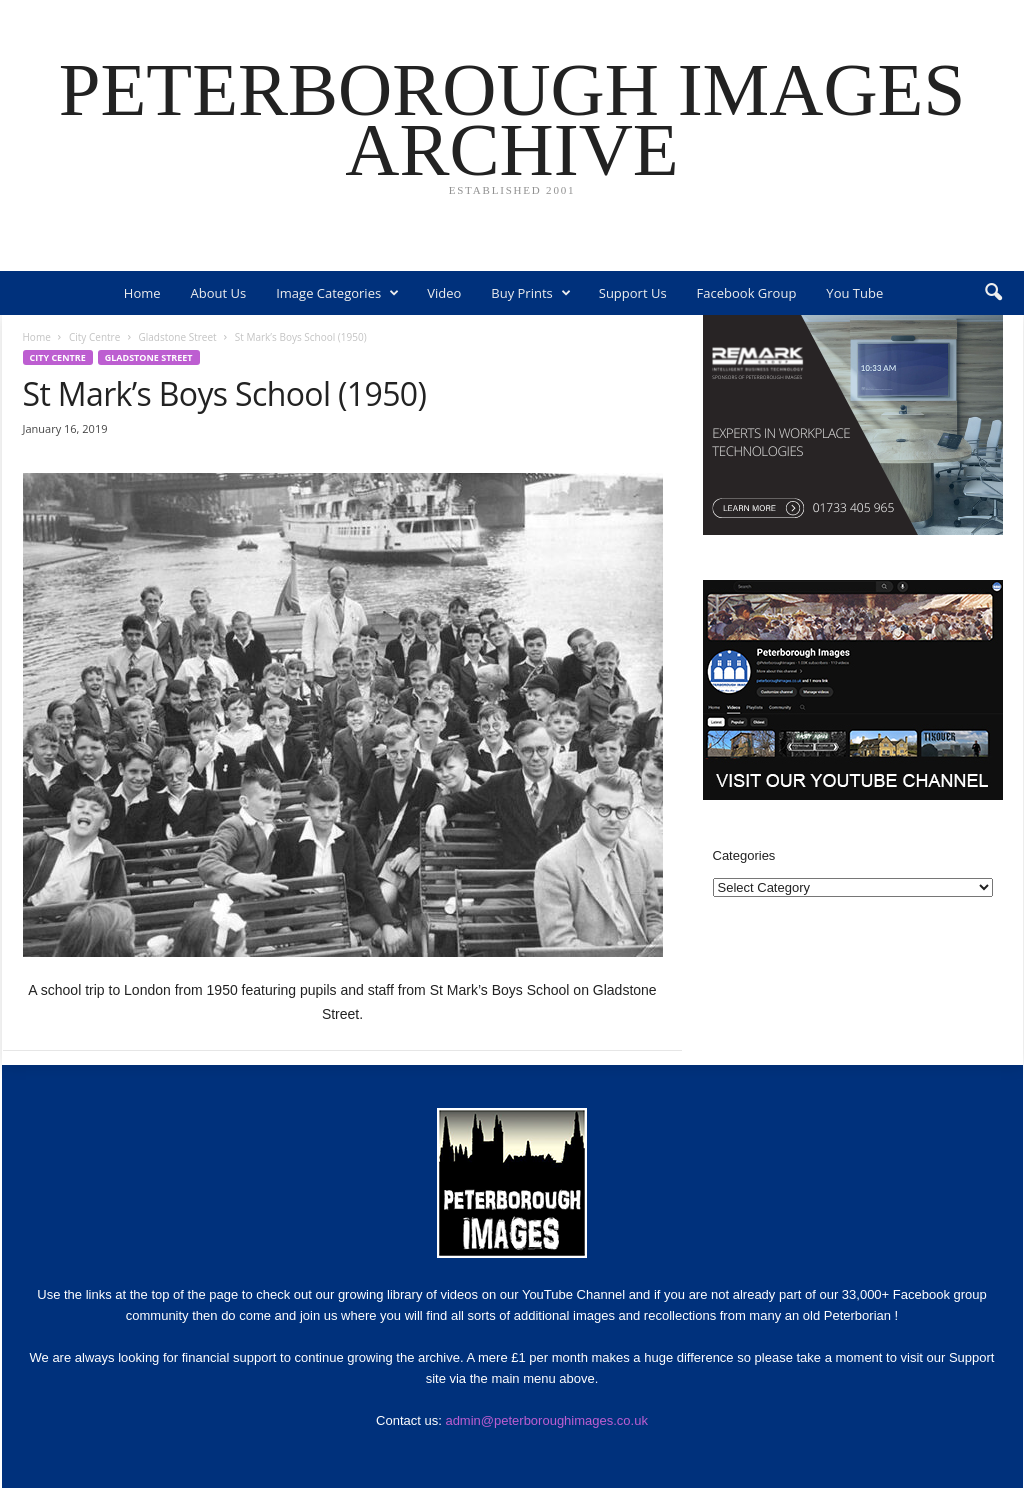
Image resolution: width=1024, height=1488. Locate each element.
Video (444, 293)
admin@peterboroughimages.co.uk (546, 1420)
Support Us (633, 293)
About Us (219, 293)
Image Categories (337, 293)
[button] (993, 293)
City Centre (94, 337)
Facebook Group (747, 293)
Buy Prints (530, 293)
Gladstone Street (178, 337)
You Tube (854, 293)
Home (142, 293)
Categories (744, 855)
